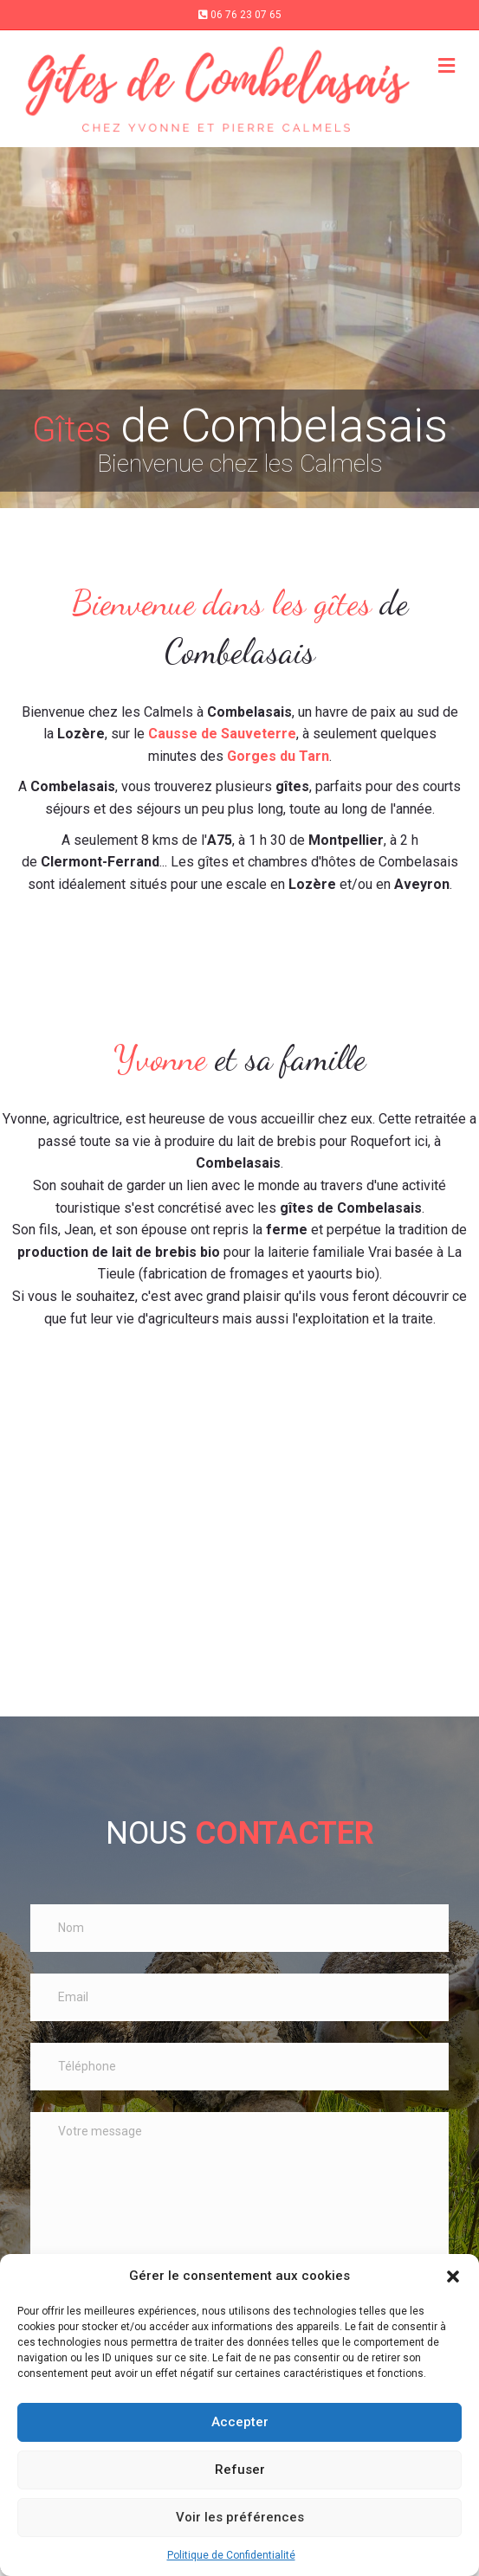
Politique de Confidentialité (231, 2555)
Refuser (240, 2469)
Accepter (240, 2422)
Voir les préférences (240, 2517)
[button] (453, 2276)
